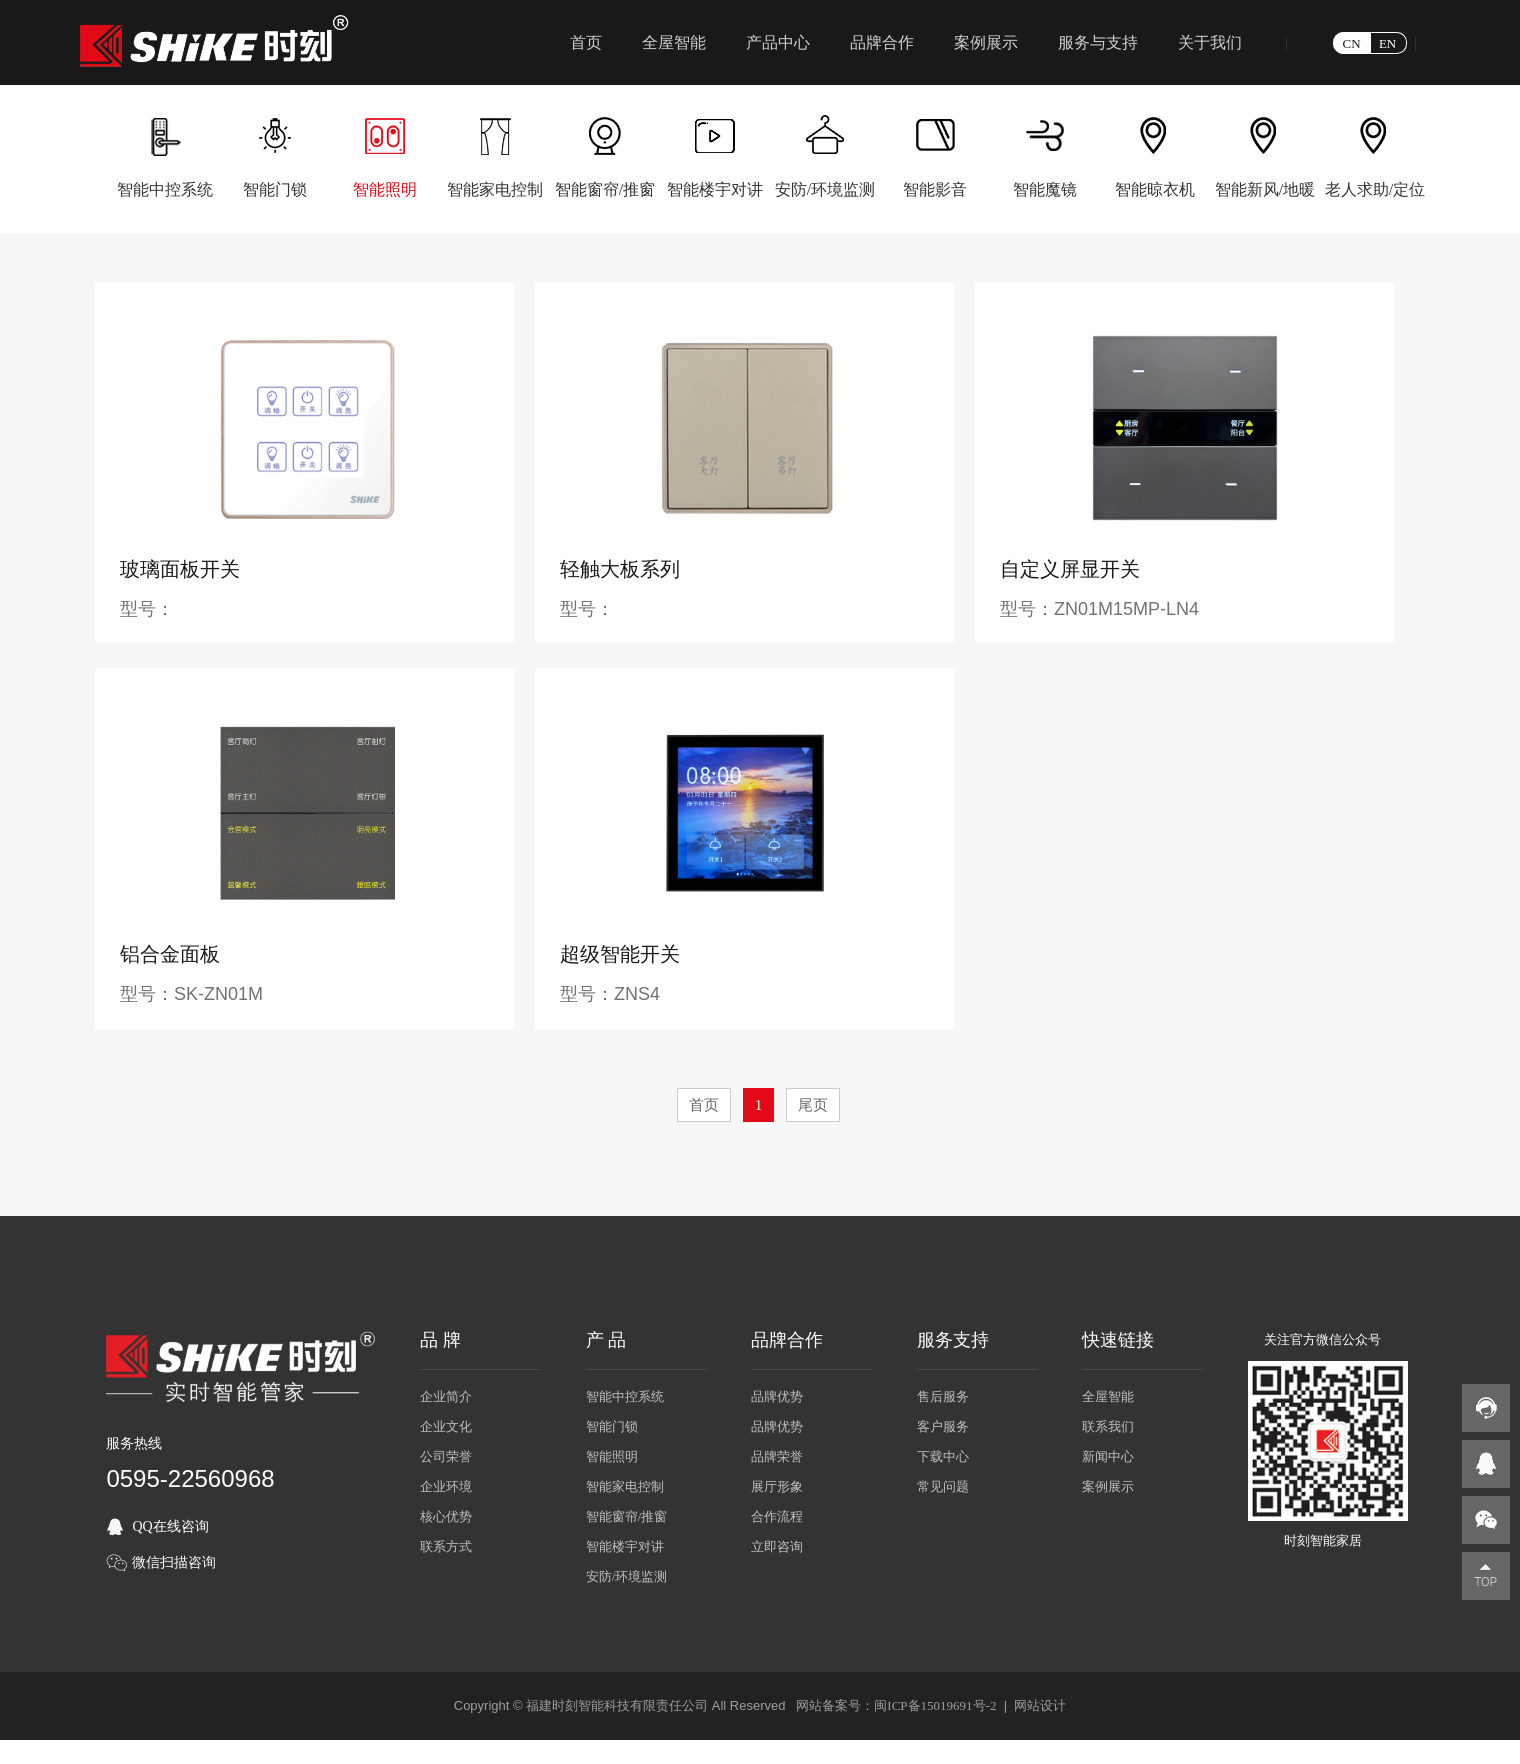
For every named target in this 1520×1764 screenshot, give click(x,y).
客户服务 (943, 1426)
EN (1387, 43)
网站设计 (1040, 1705)
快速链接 (1118, 1340)
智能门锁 (612, 1426)
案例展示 (986, 42)
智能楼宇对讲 (625, 1546)
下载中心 (943, 1456)
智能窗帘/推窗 (627, 1516)
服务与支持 (1098, 42)
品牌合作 (882, 42)
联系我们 (1108, 1426)
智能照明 (612, 1456)
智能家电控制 (625, 1486)
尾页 (813, 1105)
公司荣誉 (446, 1456)
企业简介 (446, 1396)
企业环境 (446, 1486)
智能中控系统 (625, 1396)
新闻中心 (1108, 1456)
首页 (586, 42)
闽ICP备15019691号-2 (935, 1705)
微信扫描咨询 (174, 1562)
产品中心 (778, 42)
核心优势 (446, 1516)
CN (1352, 43)
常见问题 (943, 1486)
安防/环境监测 (627, 1576)
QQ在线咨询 (170, 1526)
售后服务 (943, 1396)
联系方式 (446, 1546)
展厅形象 (777, 1486)
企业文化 (446, 1426)
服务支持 (953, 1340)
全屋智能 (674, 42)
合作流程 (777, 1516)
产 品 (606, 1340)
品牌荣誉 (777, 1456)
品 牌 (440, 1340)
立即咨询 (777, 1546)
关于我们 (1210, 42)
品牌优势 (777, 1396)
